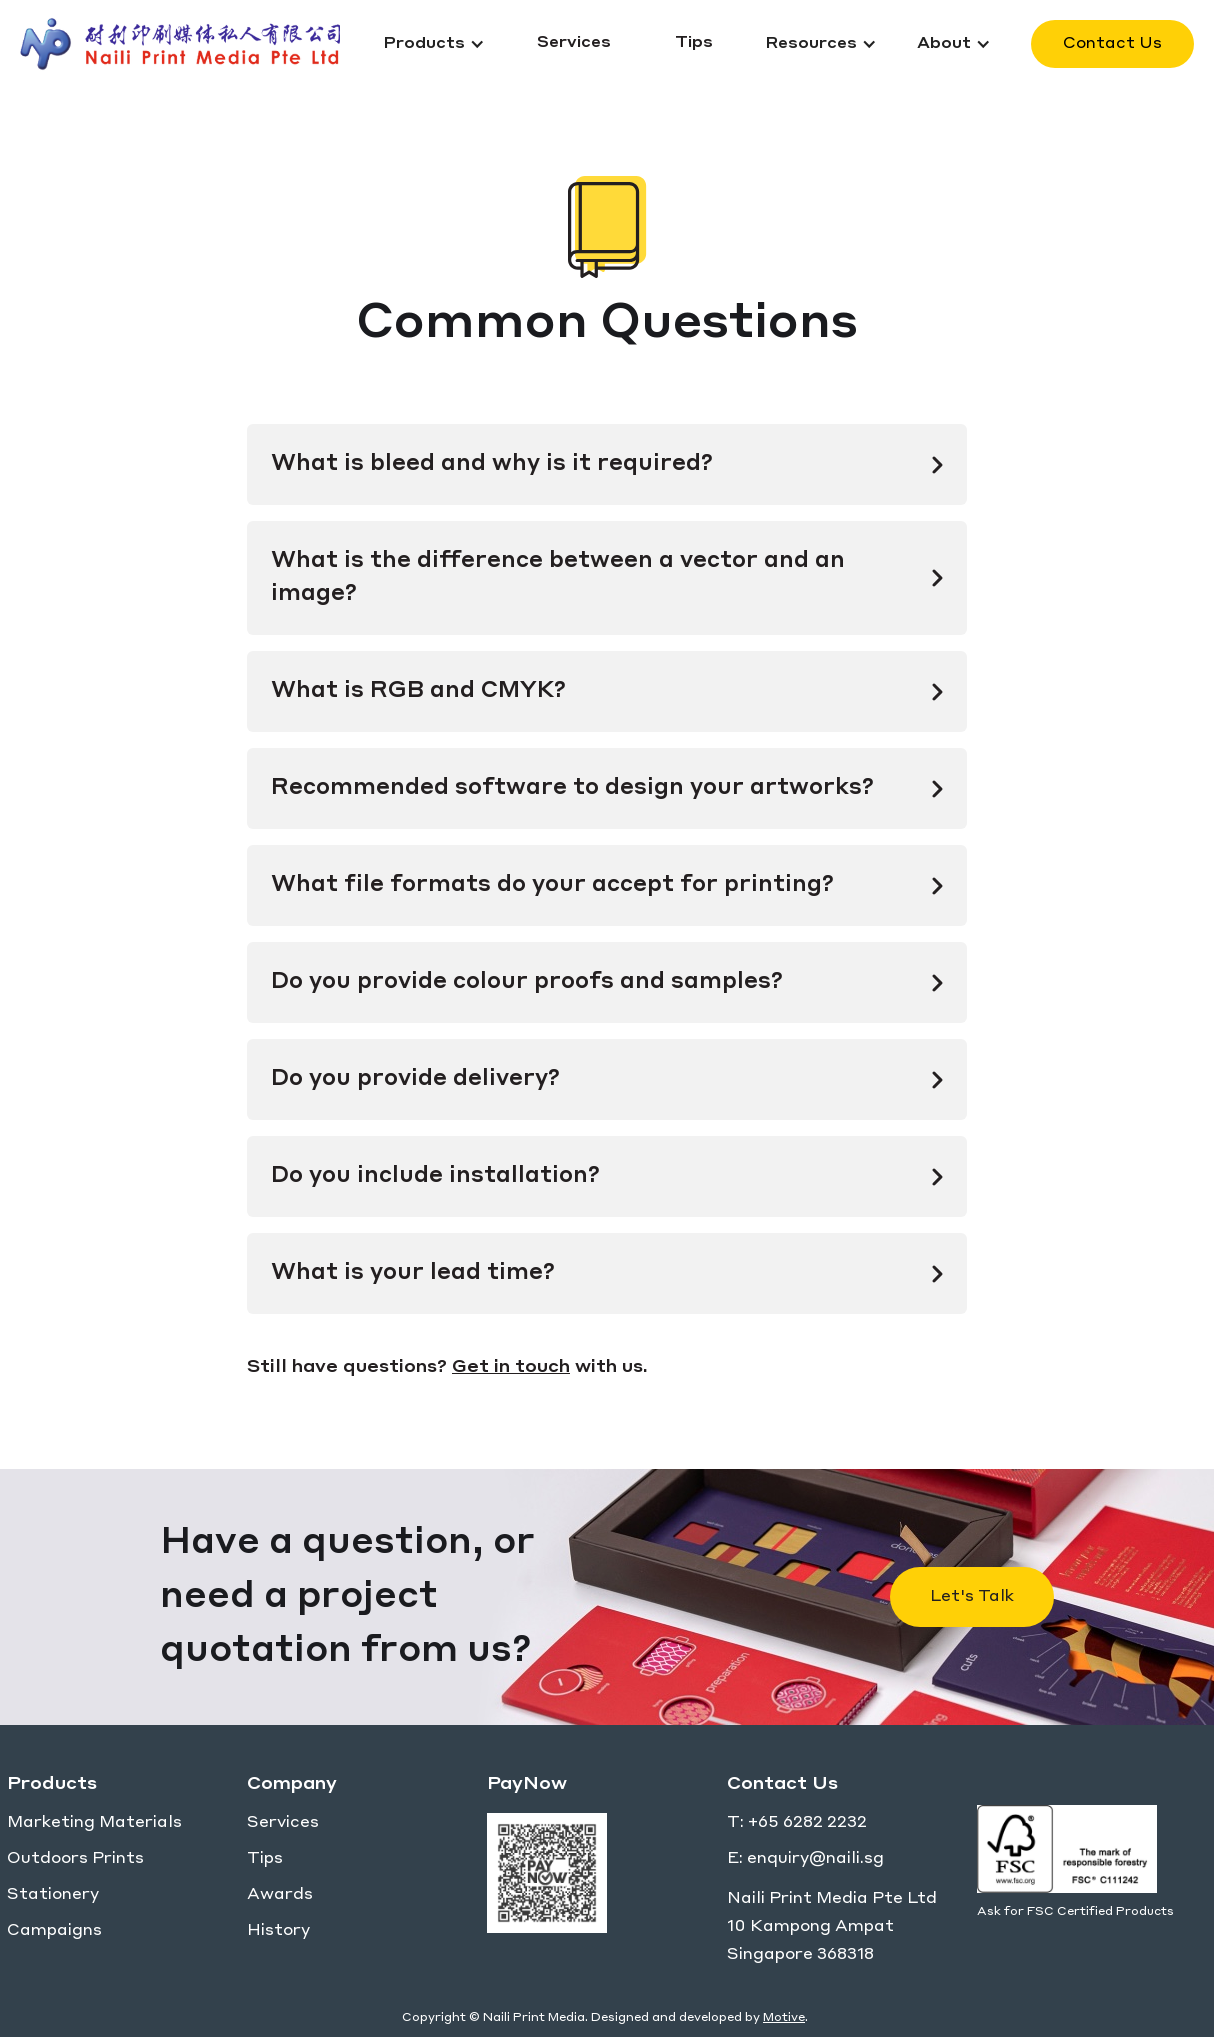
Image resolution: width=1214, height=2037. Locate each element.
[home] (191, 44)
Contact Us (1112, 44)
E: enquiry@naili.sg (805, 1859)
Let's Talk (972, 1597)
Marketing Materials (94, 1823)
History (278, 1931)
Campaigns (54, 1931)
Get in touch (511, 1367)
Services (283, 1823)
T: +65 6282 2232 (797, 1823)
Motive (784, 2018)
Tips (265, 1859)
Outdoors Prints (75, 1859)
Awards (280, 1895)
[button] (434, 44)
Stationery (53, 1895)
